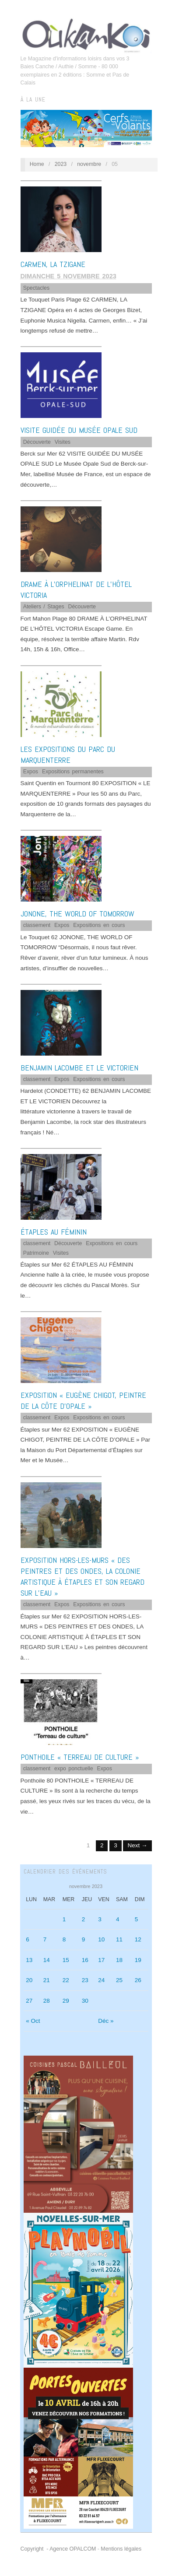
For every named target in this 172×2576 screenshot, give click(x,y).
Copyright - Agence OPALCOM (58, 2549)
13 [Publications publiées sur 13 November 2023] (29, 1960)
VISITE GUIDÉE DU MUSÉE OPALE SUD (79, 430)
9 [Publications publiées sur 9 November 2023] (83, 1939)
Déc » (105, 2021)
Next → (137, 1845)
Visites (62, 442)
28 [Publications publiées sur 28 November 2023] (46, 2000)
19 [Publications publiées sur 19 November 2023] (138, 1960)
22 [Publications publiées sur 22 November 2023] (66, 1980)
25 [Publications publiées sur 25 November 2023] (119, 1980)
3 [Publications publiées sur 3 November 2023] (100, 1919)
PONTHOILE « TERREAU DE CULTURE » (80, 1757)
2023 (61, 164)
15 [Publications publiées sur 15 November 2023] (66, 1960)
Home (37, 164)
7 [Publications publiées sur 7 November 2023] (45, 1939)
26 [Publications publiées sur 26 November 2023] (138, 1980)
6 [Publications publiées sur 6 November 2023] (27, 1939)
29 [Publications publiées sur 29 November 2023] (66, 2000)
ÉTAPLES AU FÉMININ (54, 1232)
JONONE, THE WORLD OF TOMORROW (77, 914)
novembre (89, 164)
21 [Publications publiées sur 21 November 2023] (46, 1980)
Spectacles (36, 288)
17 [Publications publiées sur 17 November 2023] (101, 1960)
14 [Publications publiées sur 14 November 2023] (46, 1960)
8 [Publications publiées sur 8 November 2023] (64, 1939)
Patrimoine (36, 1253)
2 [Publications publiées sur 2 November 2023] (83, 1919)
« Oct (33, 2021)
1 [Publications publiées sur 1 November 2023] (64, 1919)
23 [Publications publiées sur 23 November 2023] (85, 1980)
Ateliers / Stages (43, 607)
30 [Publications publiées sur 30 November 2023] (85, 2000)
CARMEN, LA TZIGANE (53, 264)
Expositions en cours (99, 925)
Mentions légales (121, 2549)
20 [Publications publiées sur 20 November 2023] (29, 1980)
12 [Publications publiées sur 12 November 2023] (138, 1939)
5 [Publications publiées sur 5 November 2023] (136, 1919)
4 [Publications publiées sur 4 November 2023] (117, 1919)
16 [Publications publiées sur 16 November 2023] (85, 1960)
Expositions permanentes (73, 772)
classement (37, 925)
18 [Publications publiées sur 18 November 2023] (119, 1960)
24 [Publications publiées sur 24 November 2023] (101, 1980)
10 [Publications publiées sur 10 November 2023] (101, 1939)
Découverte (37, 442)
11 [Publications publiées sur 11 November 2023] (119, 1939)
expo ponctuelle (73, 1768)
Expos (30, 772)
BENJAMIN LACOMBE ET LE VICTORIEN (79, 1068)
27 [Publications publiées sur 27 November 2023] (29, 2000)
